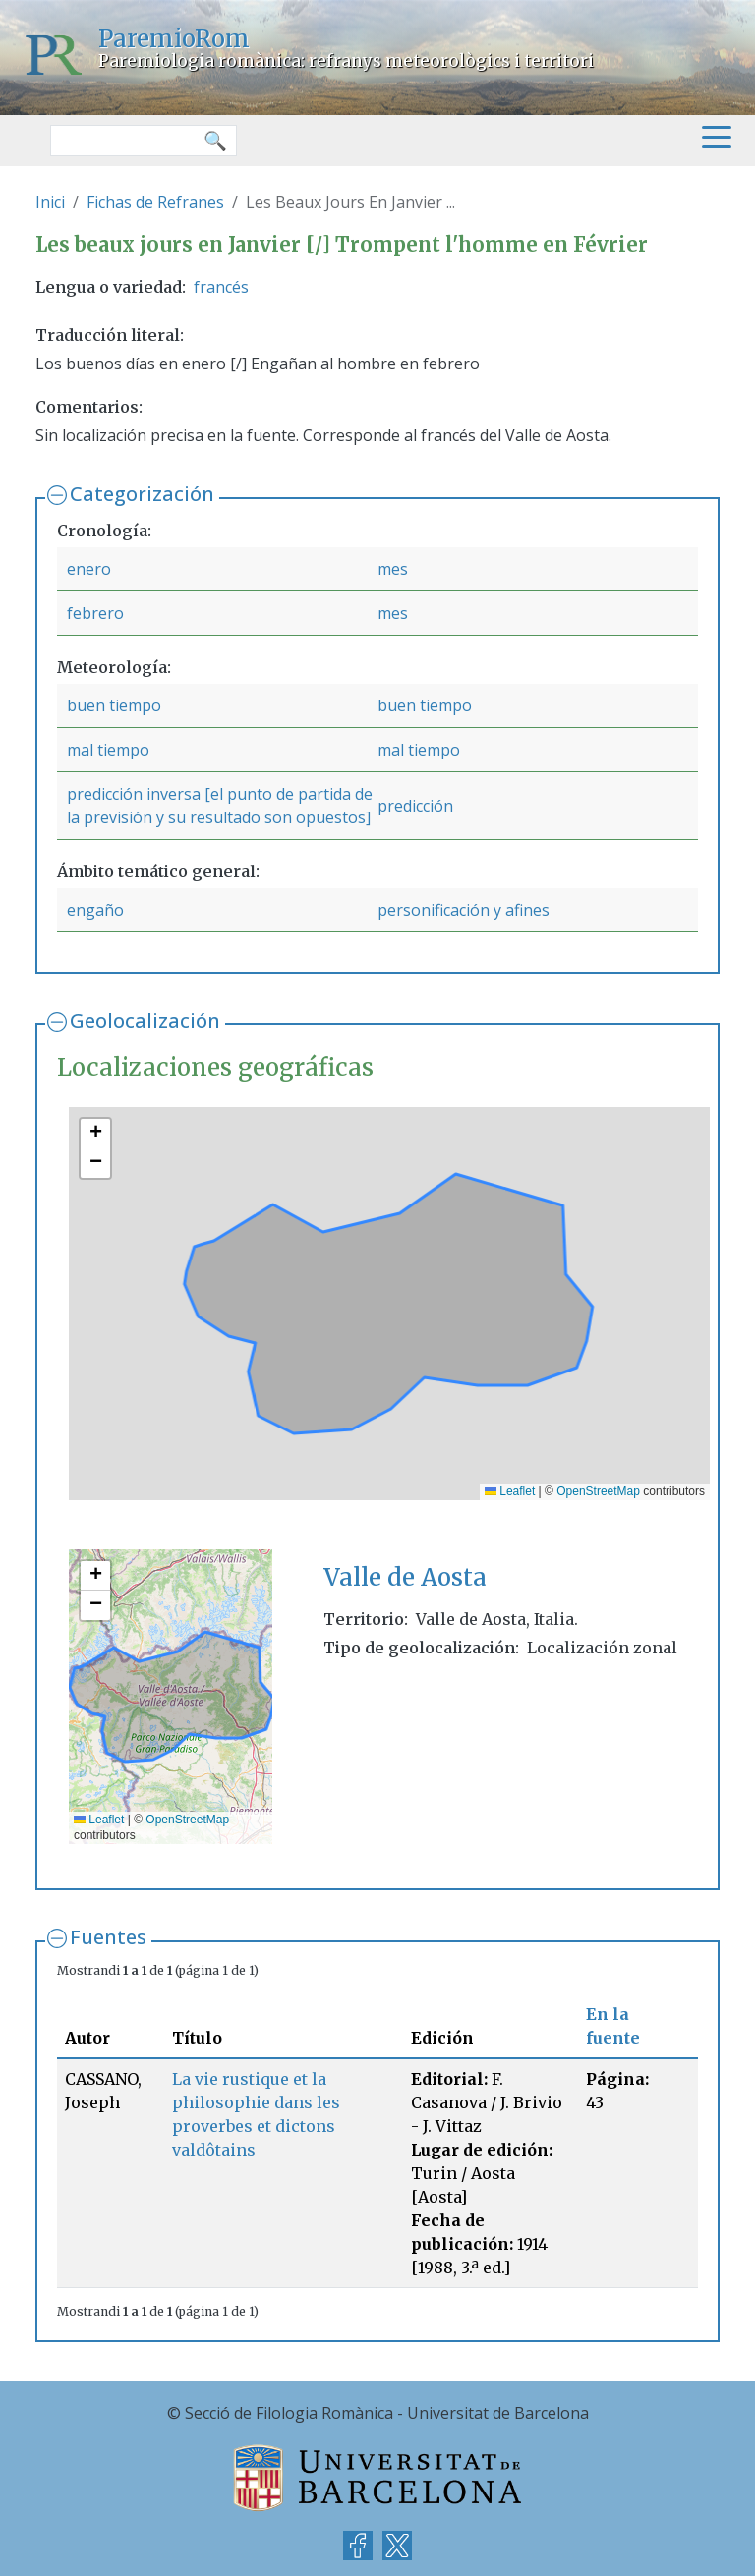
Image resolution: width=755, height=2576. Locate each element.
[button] (95, 1133)
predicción (415, 805)
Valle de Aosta (405, 1577)
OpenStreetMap (598, 1491)
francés (221, 287)
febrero (95, 613)
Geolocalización (145, 1020)
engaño (95, 910)
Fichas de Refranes (155, 202)
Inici (50, 202)
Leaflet (510, 1491)
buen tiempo (114, 705)
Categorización (142, 493)
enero (89, 569)
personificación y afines (464, 910)
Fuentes (108, 1937)
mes (393, 569)
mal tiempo (108, 749)
